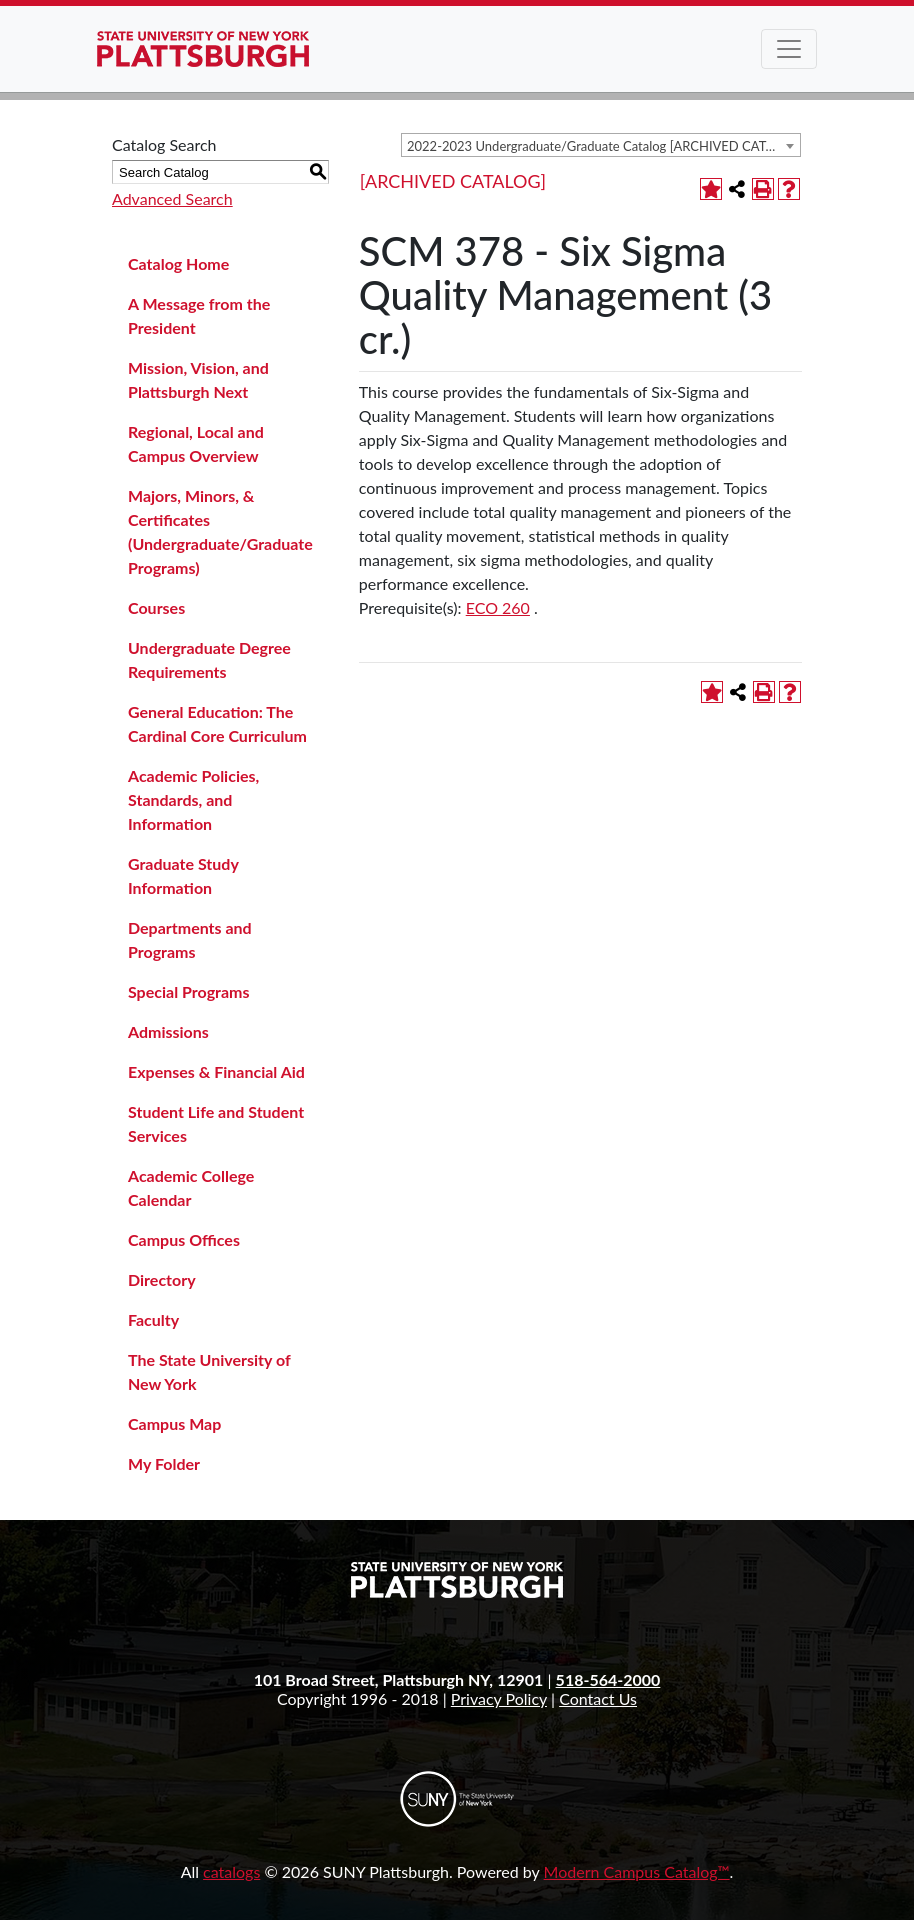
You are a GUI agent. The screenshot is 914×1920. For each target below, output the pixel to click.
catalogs (231, 1871)
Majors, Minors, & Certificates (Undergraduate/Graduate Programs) (220, 531)
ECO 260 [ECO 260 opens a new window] (498, 607)
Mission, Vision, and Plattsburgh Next (198, 379)
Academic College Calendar (191, 1187)
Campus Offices (184, 1239)
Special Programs (189, 991)
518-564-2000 (608, 1679)
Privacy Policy (499, 1698)
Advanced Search (172, 198)
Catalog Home (178, 263)
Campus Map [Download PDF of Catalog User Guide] (174, 1423)
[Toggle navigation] (789, 49)
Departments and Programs (190, 939)
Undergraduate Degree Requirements (209, 659)
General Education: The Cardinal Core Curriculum (217, 723)
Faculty (153, 1319)
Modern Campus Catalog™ (637, 1871)
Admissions (168, 1031)
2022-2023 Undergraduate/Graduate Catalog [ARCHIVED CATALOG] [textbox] (603, 146)
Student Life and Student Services (216, 1123)
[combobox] (601, 145)
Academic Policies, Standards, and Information (193, 799)
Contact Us (598, 1698)
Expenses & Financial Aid (216, 1071)
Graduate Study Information (183, 875)
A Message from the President (199, 315)
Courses (156, 607)
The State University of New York (209, 1371)
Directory (162, 1279)
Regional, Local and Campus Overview (196, 443)
